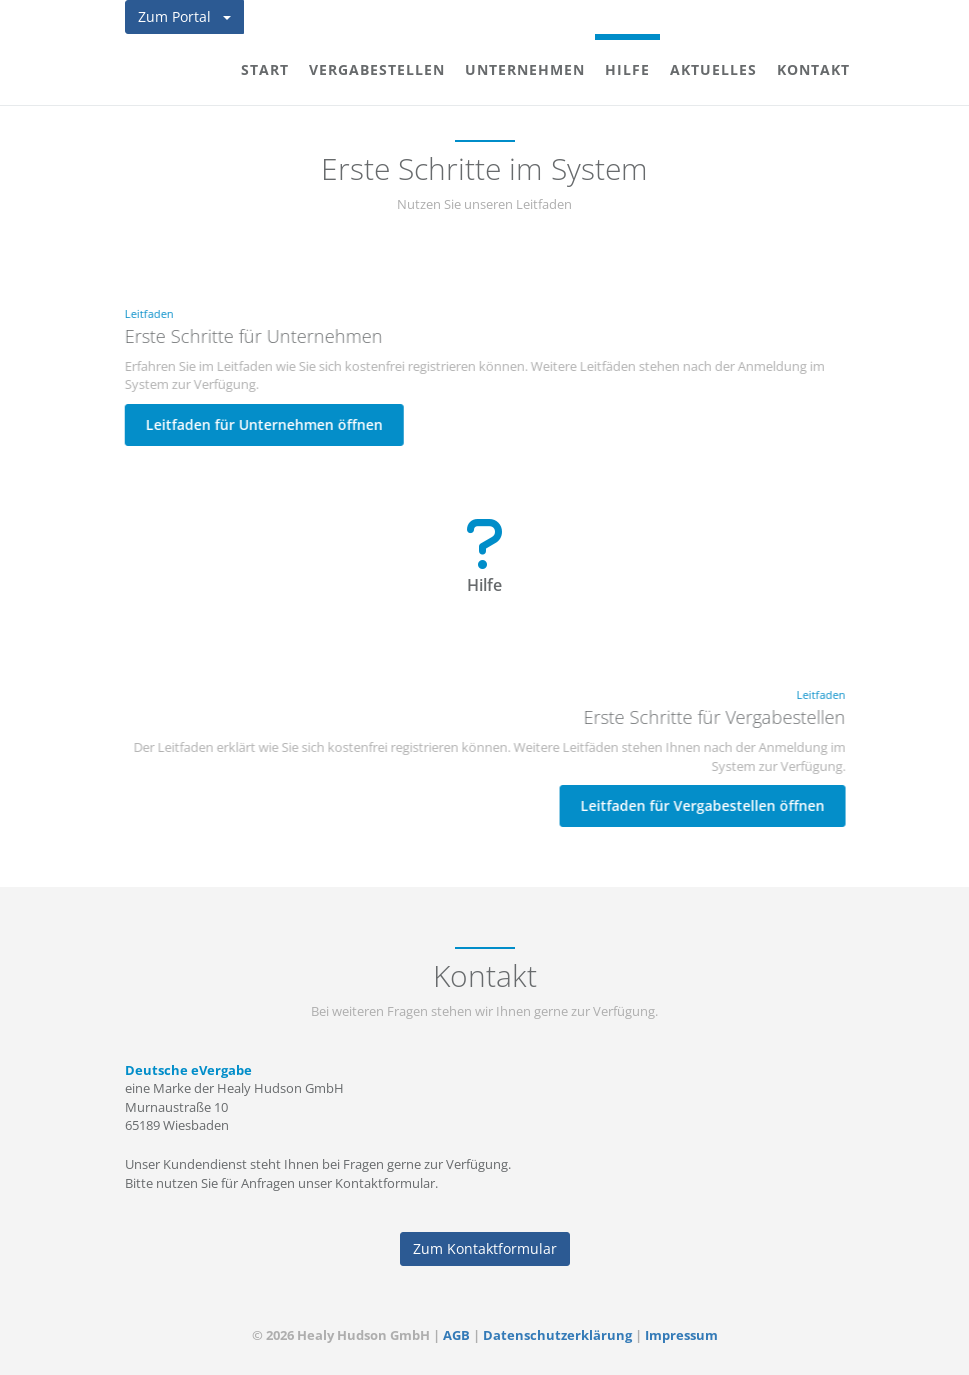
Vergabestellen (377, 69)
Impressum (681, 1335)
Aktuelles (713, 69)
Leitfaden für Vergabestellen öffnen (703, 805)
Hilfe (627, 69)
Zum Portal (184, 16)
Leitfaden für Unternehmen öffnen (263, 424)
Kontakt (813, 69)
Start (265, 69)
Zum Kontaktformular (485, 1248)
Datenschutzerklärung (557, 1335)
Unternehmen (525, 69)
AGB (456, 1335)
